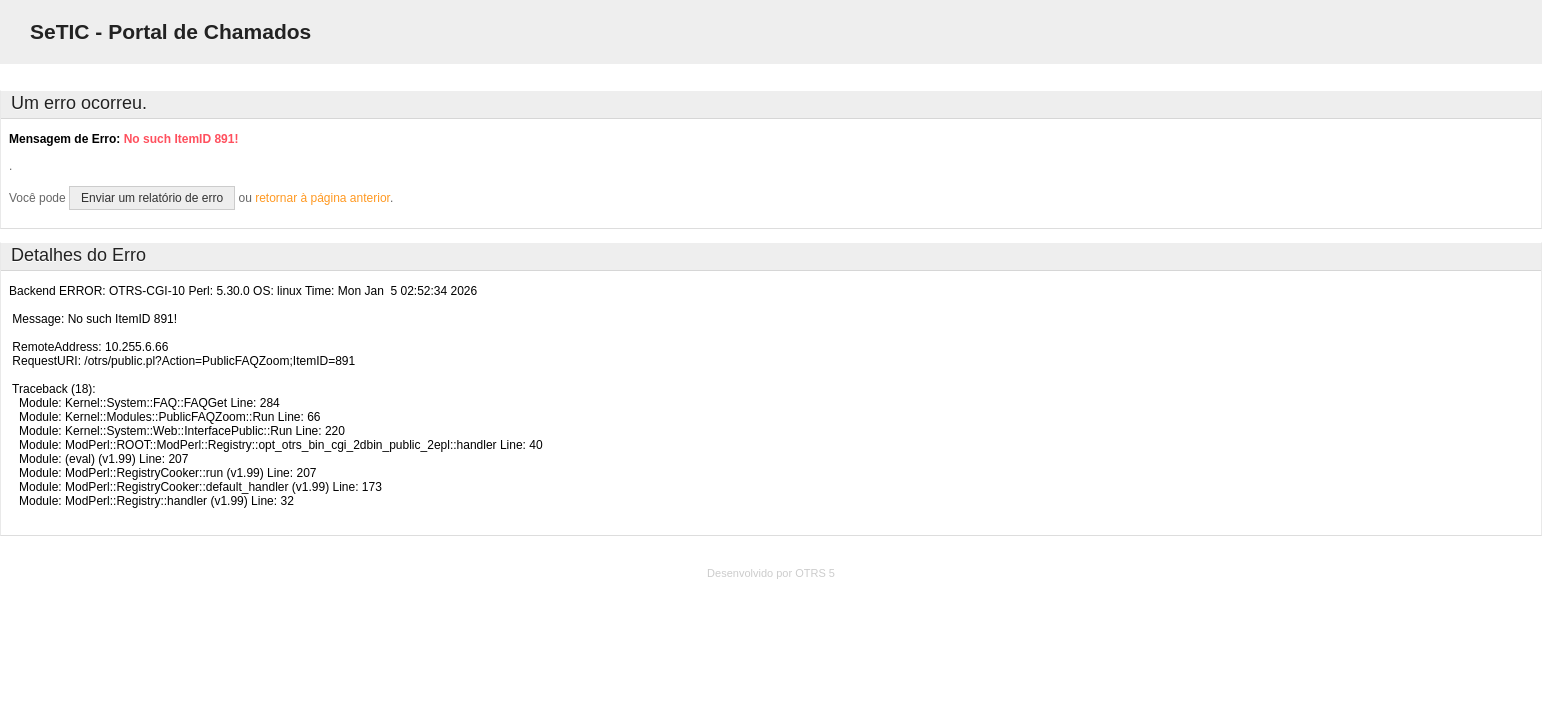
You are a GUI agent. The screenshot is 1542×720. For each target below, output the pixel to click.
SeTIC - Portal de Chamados (170, 31)
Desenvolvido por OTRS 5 (771, 573)
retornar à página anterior (322, 198)
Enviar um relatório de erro (152, 198)
